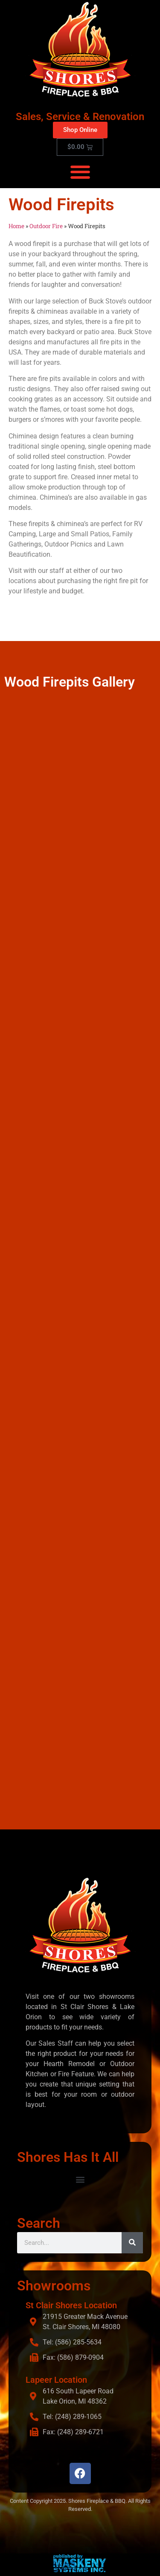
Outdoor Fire (46, 226)
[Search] (132, 2242)
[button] (80, 172)
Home (16, 226)
